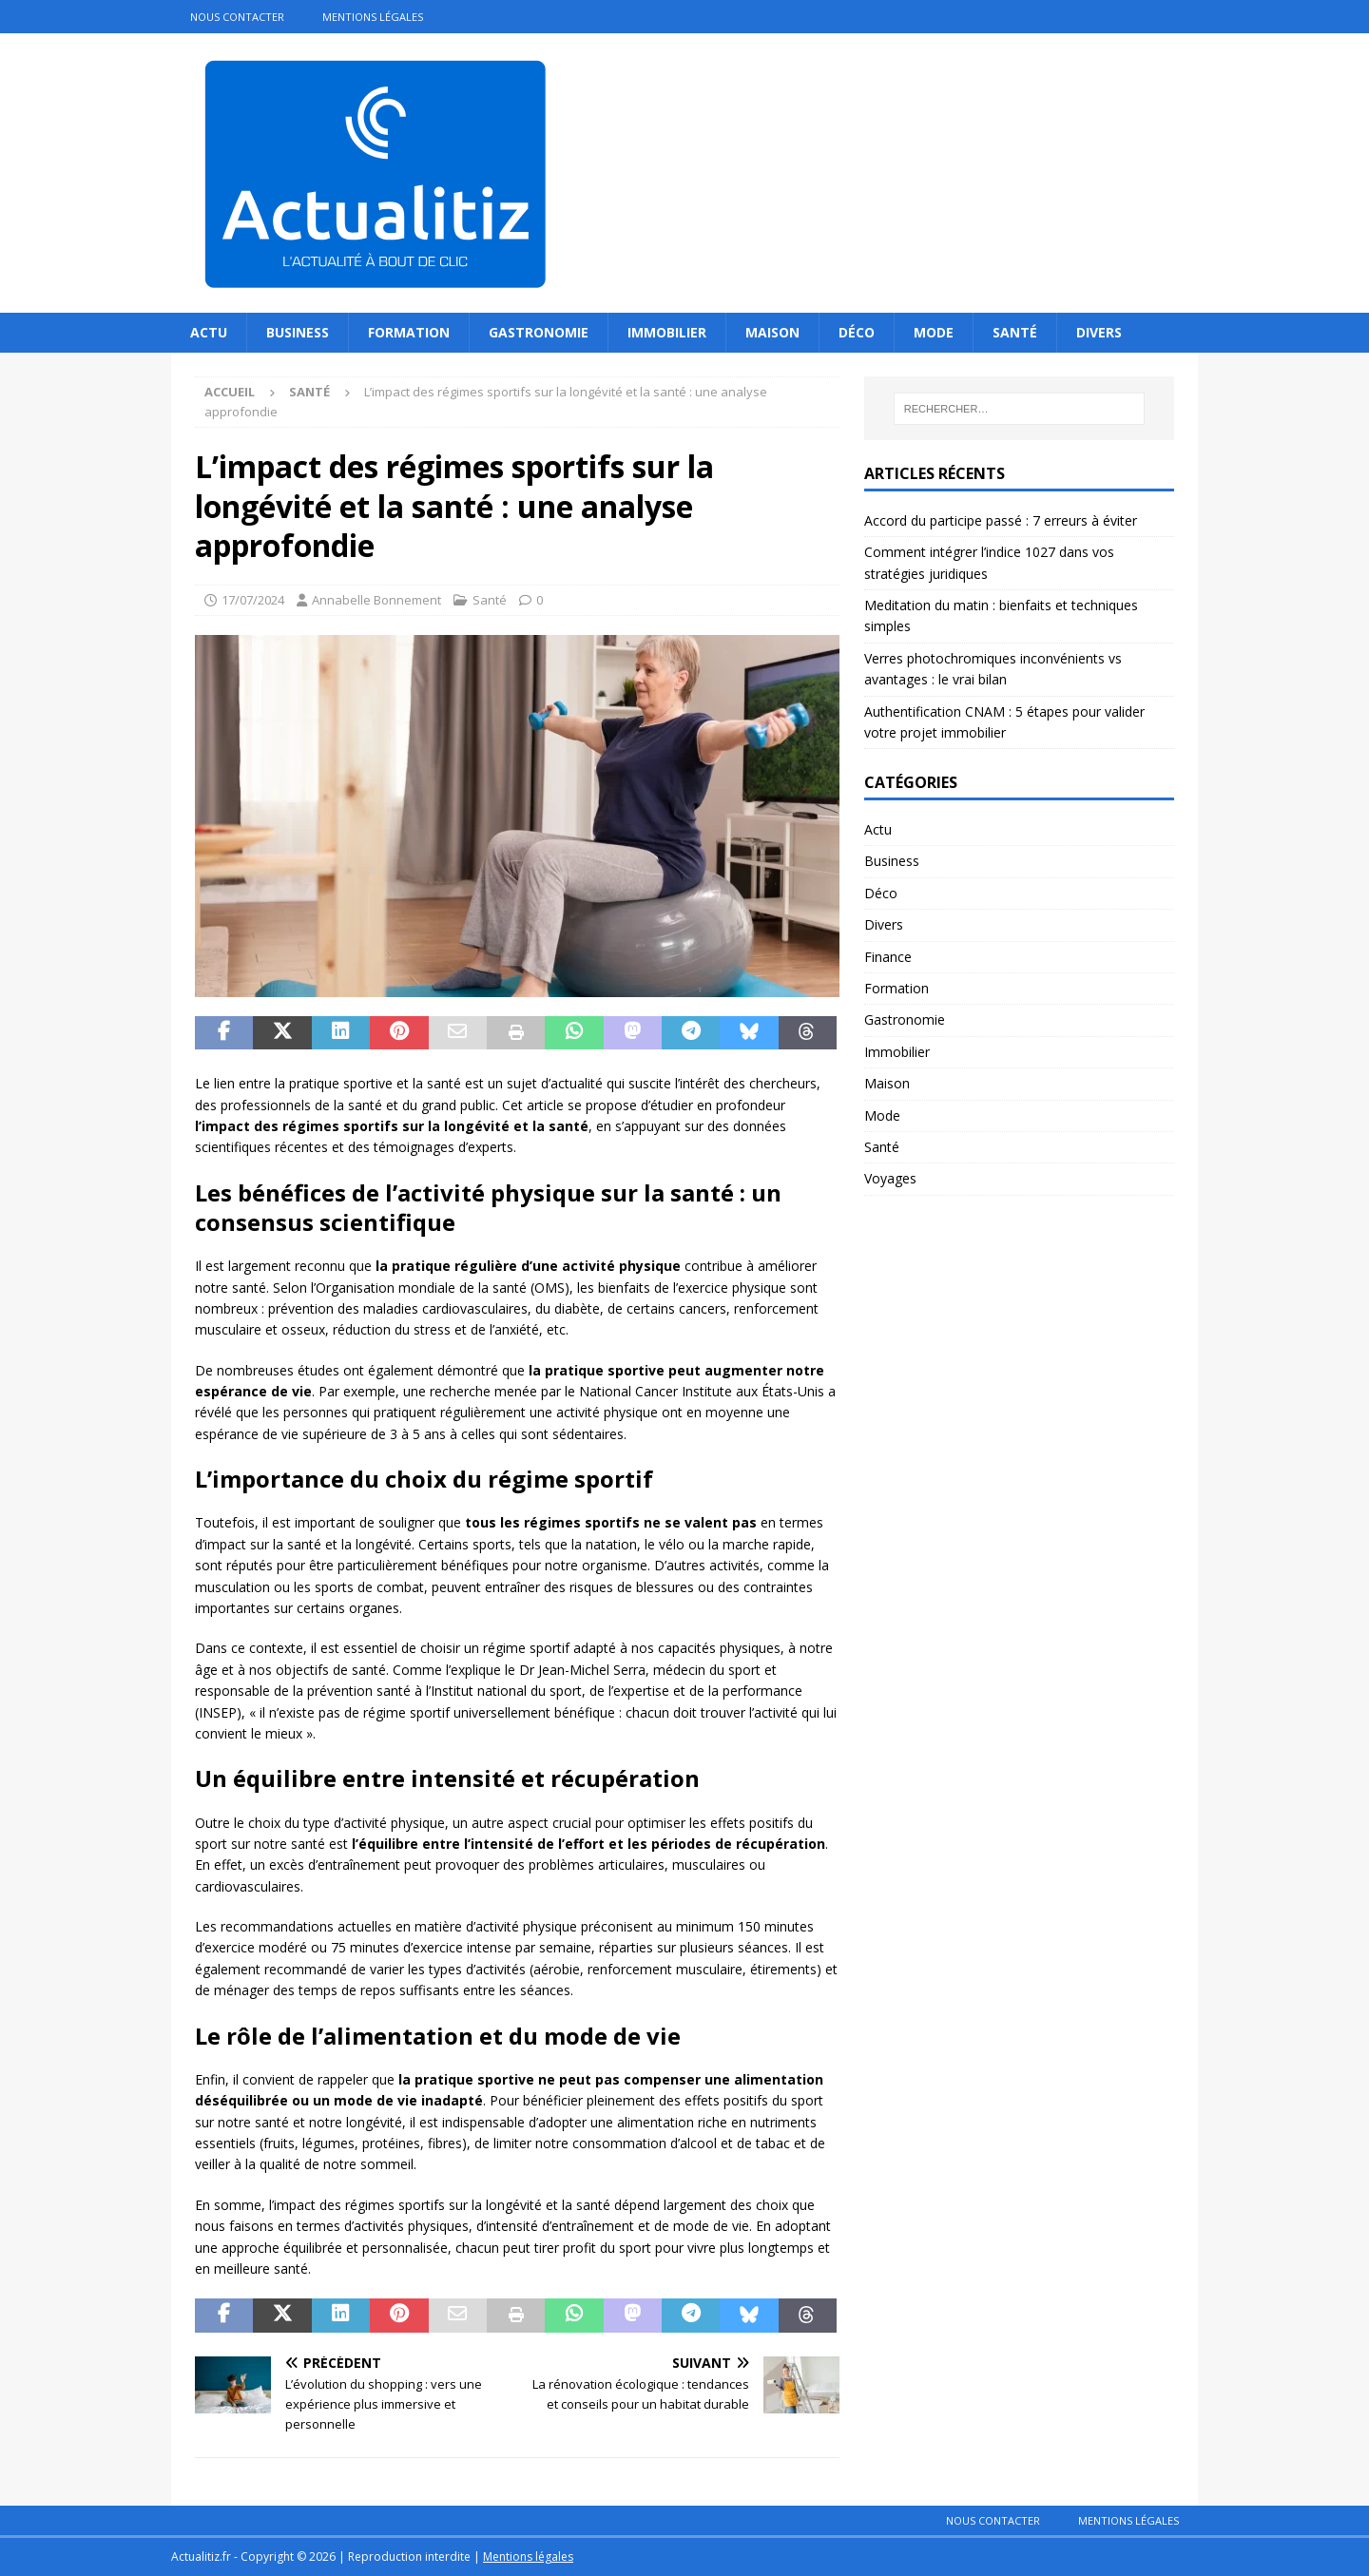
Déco (857, 332)
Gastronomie (538, 332)
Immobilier (666, 332)
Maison (772, 332)
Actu (208, 332)
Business (297, 332)
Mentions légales (372, 17)
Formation (409, 332)
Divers (1099, 332)
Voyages (890, 1178)
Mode (934, 332)
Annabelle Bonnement (376, 599)
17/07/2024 (253, 599)
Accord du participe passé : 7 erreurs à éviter (1000, 520)
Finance (888, 957)
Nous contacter (237, 17)
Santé (1015, 332)
